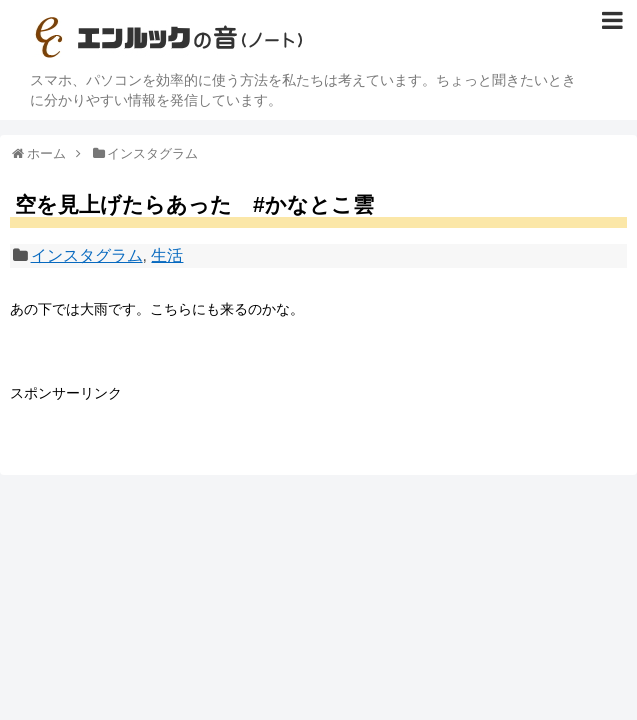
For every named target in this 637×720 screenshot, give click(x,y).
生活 (167, 255)
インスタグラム (87, 255)
